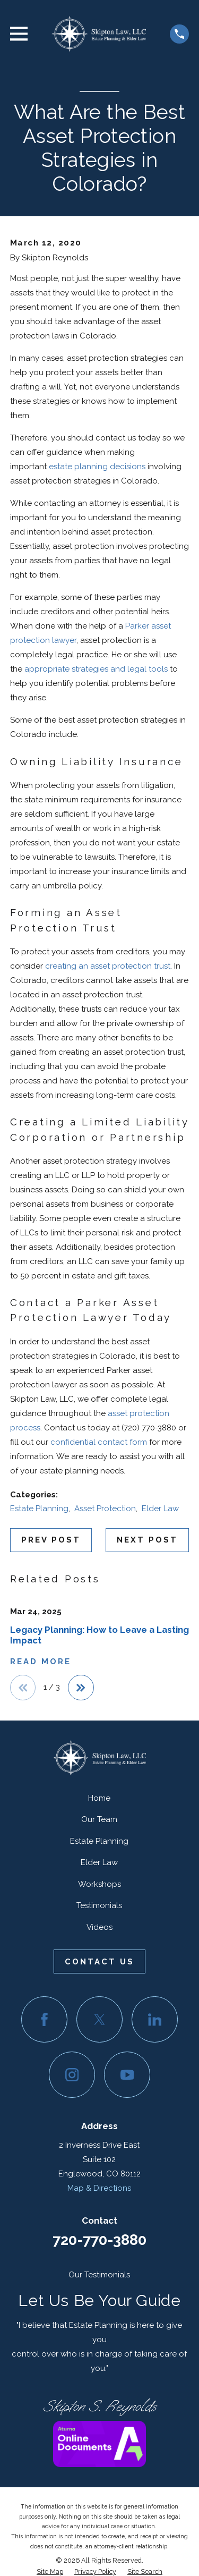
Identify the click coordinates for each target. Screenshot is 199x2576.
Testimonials (99, 1905)
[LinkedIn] (155, 2019)
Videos (99, 1927)
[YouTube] (127, 2075)
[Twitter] (99, 2019)
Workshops (99, 1884)
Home (99, 1798)
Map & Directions (99, 2188)
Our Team (99, 1819)
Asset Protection (105, 1508)
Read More (40, 1661)
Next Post (147, 1540)
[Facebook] (44, 2019)
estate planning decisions (97, 466)
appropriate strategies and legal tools (96, 669)
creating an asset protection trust (107, 966)
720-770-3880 (99, 2240)
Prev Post (51, 1540)
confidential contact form (98, 1442)
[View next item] (81, 1688)
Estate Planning (39, 1508)
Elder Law (160, 1508)
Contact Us (99, 1962)
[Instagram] (72, 2075)
